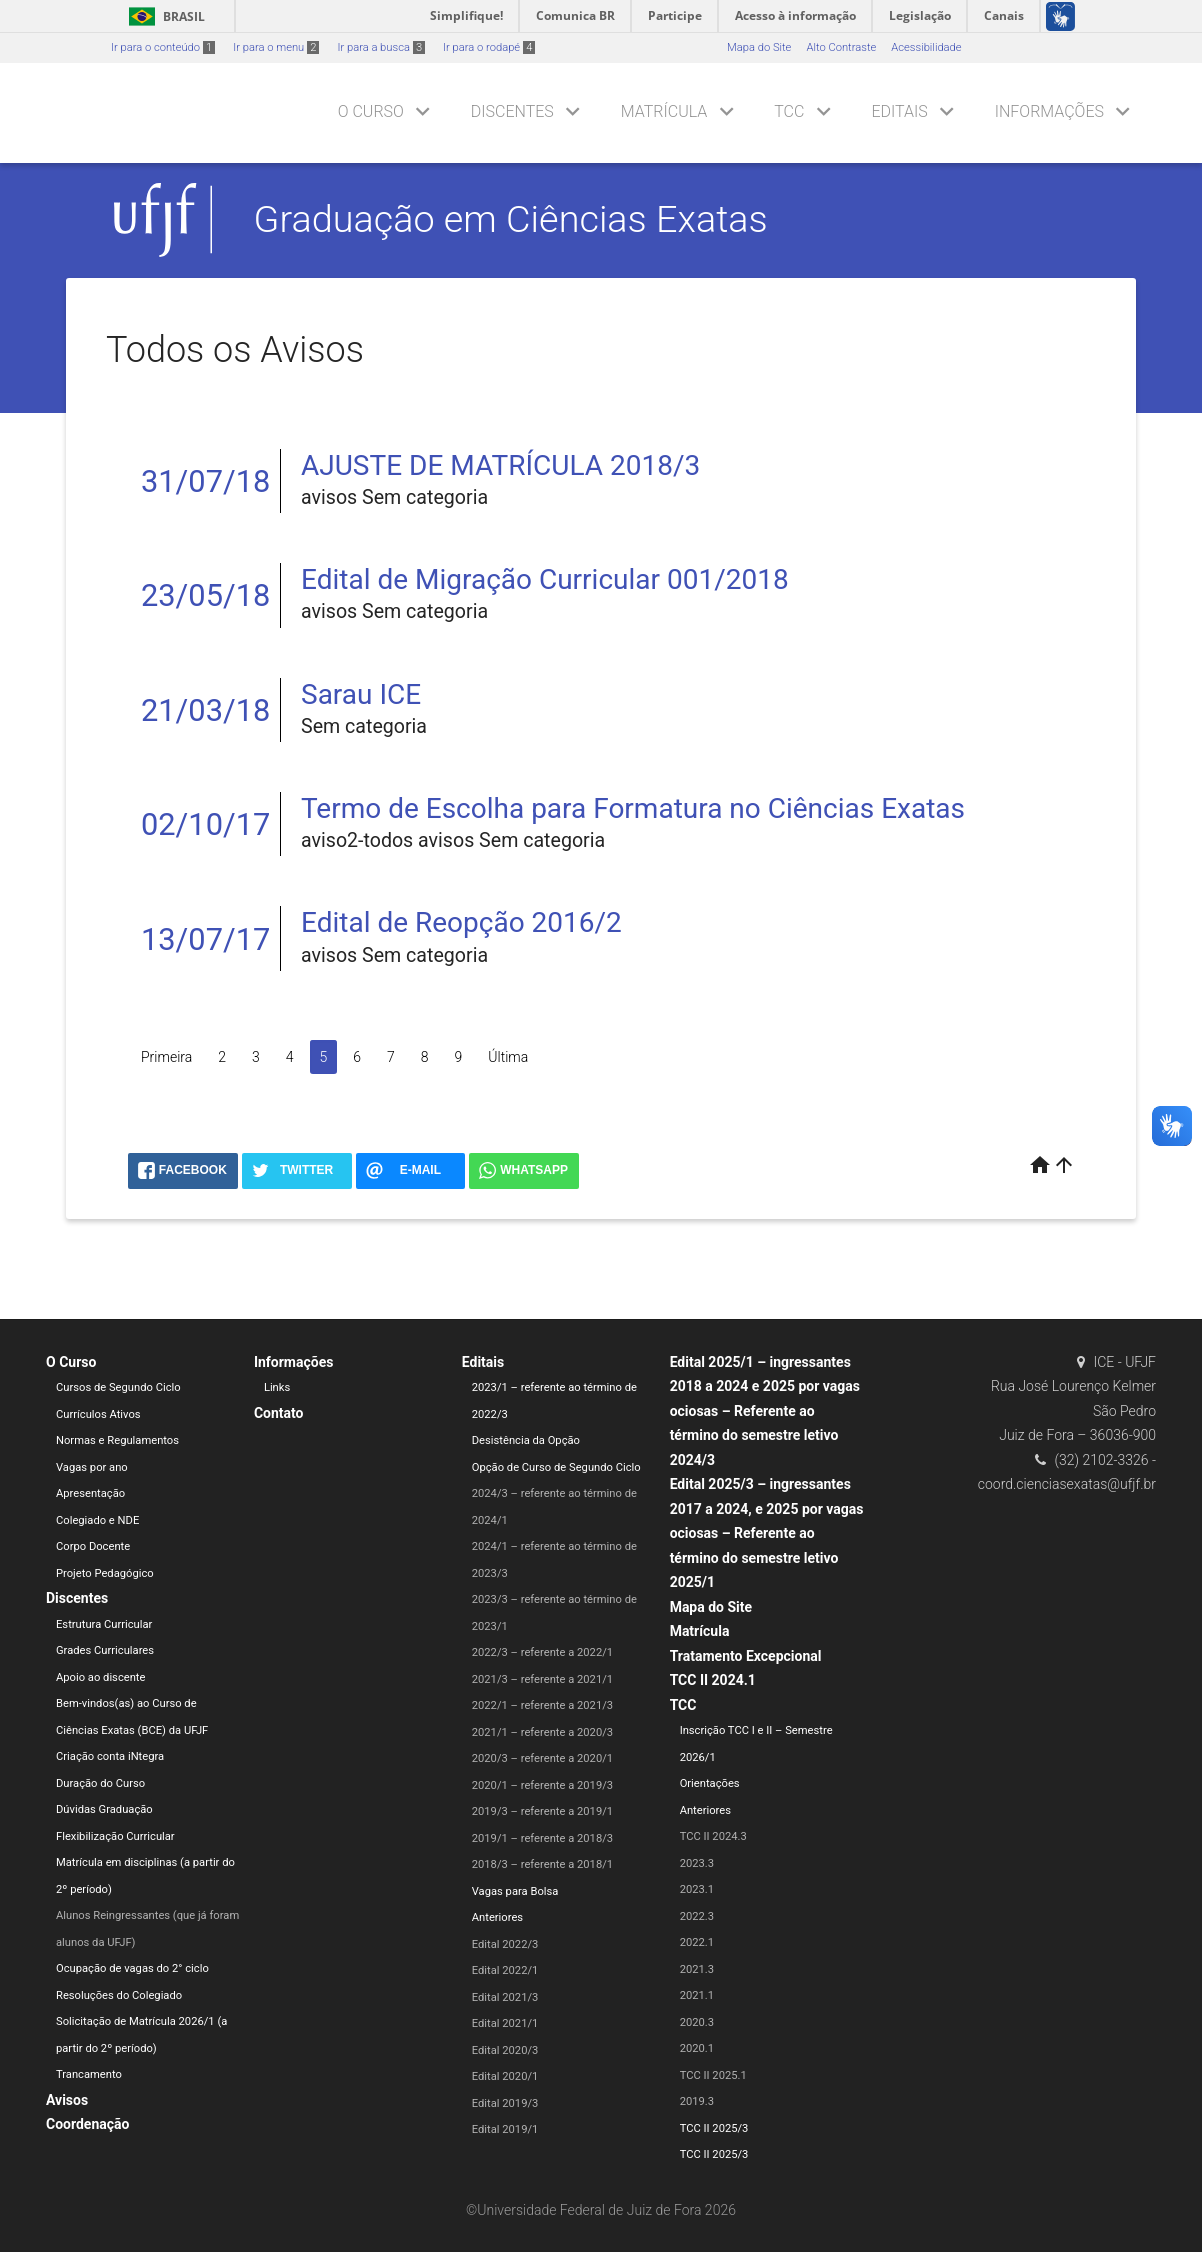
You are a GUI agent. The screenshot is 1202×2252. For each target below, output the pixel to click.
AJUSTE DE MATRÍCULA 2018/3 (500, 465)
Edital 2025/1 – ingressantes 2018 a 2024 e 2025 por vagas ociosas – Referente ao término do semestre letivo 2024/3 (765, 1411)
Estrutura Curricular (104, 1624)
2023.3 (697, 1863)
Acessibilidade (926, 47)
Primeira (166, 1057)
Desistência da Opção (526, 1440)
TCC (789, 111)
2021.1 (697, 1995)
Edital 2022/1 (505, 1970)
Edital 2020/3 (505, 2050)
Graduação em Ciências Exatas (511, 219)
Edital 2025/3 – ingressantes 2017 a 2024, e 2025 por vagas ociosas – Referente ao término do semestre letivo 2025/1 (767, 1533)
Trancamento (89, 2074)
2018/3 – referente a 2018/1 (542, 1864)
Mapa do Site (759, 47)
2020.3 (697, 2022)
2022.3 (697, 1916)
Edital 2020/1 (505, 2076)
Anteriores (497, 1917)
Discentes (512, 111)
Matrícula (664, 111)
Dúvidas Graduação (104, 1809)
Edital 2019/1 (505, 2129)
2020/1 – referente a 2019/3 (542, 1785)
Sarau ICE (361, 694)
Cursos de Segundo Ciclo (118, 1387)
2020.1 (697, 2048)
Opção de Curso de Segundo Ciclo (556, 1467)
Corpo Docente (93, 1546)
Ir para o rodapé (489, 47)
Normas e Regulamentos (117, 1440)
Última (508, 1057)
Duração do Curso (100, 1783)
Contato (279, 1413)
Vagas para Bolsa (515, 1891)
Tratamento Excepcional (746, 1656)
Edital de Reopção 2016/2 (461, 922)
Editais (899, 111)
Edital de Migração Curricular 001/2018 (545, 579)
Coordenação (87, 2124)
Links (277, 1387)
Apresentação (90, 1493)
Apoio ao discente (100, 1677)
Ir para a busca (381, 47)
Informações (1049, 111)
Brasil (163, 16)
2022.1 (697, 1942)
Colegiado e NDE (97, 1520)
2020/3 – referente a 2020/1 (542, 1758)
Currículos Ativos (98, 1414)
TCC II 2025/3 (714, 2128)
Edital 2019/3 (505, 2103)
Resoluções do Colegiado (119, 1995)
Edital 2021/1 (505, 2023)
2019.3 (697, 2101)
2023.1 (697, 1889)
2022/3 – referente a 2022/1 (542, 1652)
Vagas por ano (92, 1467)
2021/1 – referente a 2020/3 (542, 1732)
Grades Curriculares (105, 1650)
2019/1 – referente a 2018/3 (542, 1838)
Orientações (710, 1783)
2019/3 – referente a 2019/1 (542, 1811)
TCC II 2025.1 (713, 2075)
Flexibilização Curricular (115, 1836)
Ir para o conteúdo (163, 47)
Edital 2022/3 (505, 1944)
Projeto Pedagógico (105, 1573)
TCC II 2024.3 (713, 1836)
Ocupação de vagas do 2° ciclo (132, 1968)
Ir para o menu (276, 47)
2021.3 (697, 1969)
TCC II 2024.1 (713, 1680)
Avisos (67, 2100)
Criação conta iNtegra (110, 1756)
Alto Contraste (841, 47)
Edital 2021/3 (505, 1997)
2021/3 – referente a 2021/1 (542, 1679)
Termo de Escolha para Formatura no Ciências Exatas (633, 808)
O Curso (371, 111)
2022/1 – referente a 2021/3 (542, 1705)
